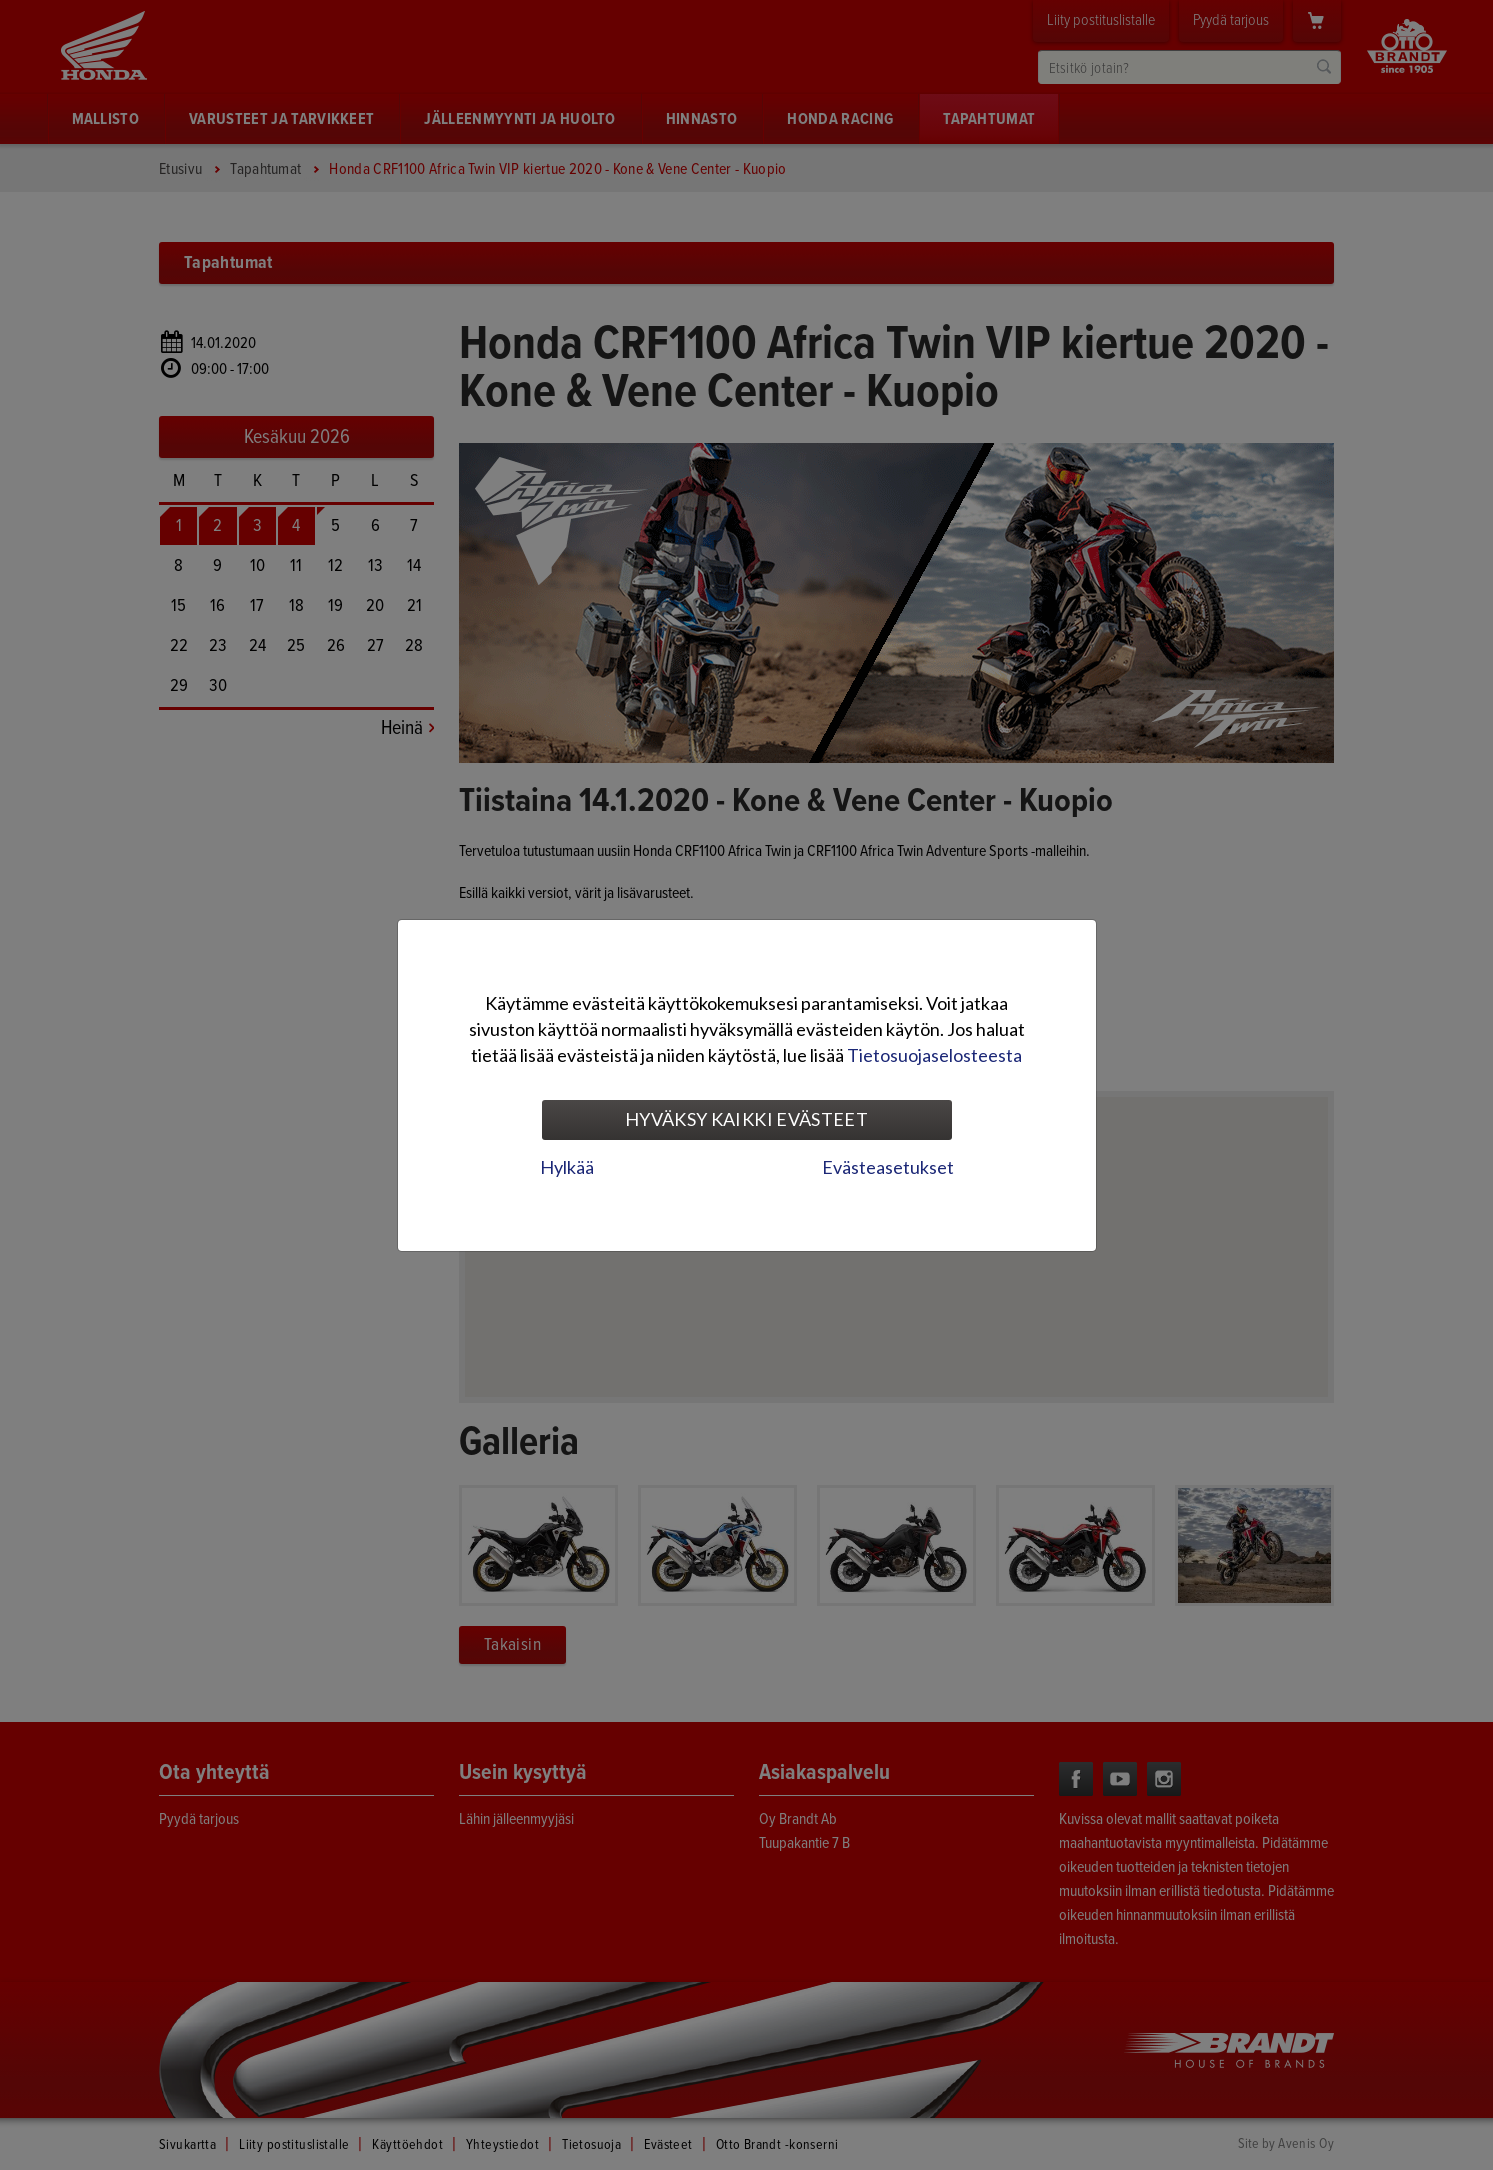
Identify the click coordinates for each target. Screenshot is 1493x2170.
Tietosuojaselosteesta (934, 1055)
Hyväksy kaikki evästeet (746, 1119)
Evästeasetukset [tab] (888, 1167)
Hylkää (567, 1167)
